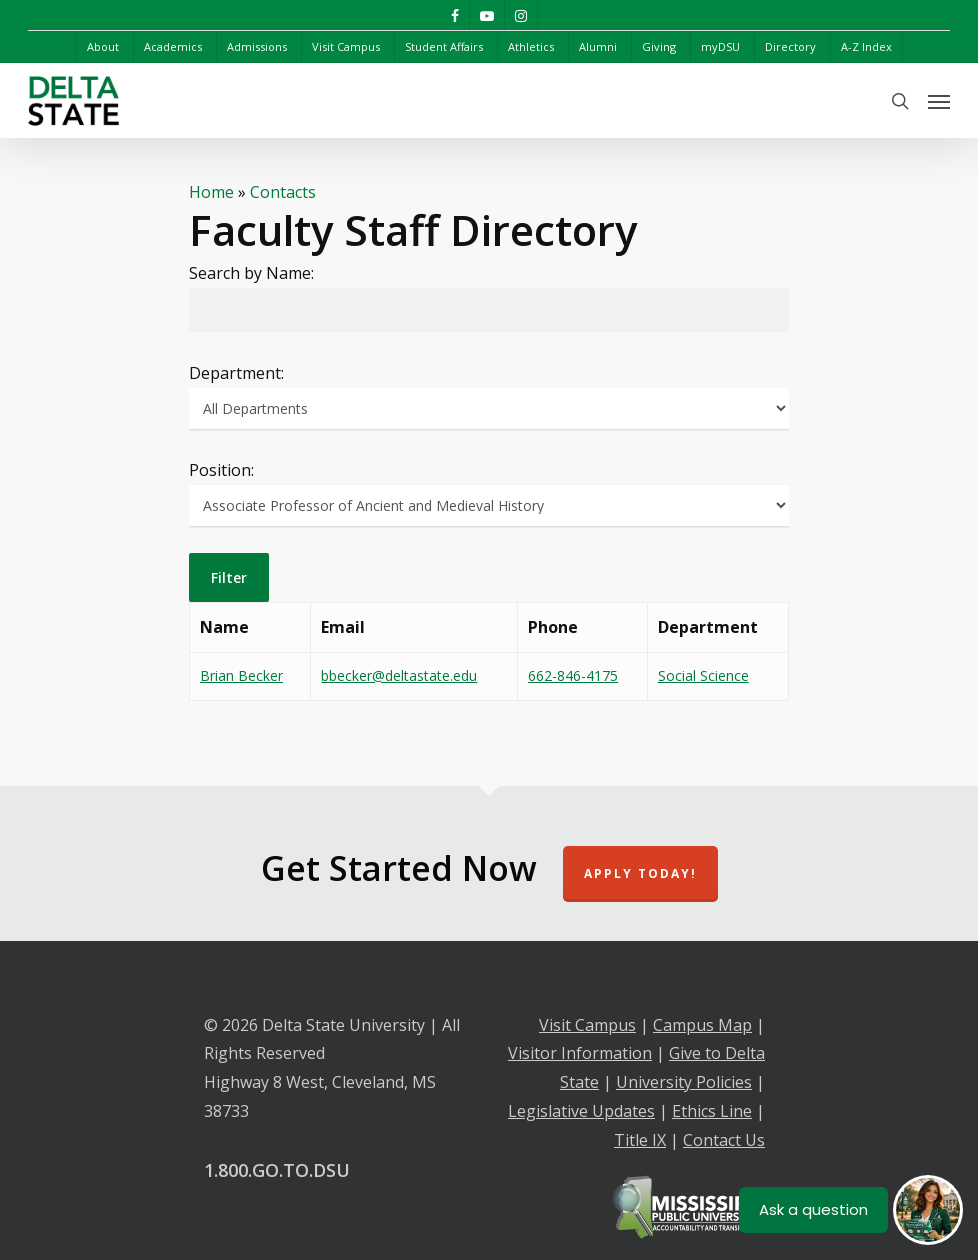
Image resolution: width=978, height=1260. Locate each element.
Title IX (640, 1140)
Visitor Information (580, 1053)
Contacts (283, 192)
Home (211, 192)
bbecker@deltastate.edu (399, 675)
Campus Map (702, 1025)
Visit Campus (587, 1025)
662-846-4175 (573, 675)
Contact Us (724, 1140)
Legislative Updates (581, 1111)
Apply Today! (640, 873)
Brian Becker (241, 675)
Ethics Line (712, 1111)
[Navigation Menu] (939, 101)
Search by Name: (251, 273)
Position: (221, 470)
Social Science (703, 675)
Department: (236, 373)
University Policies (684, 1082)
